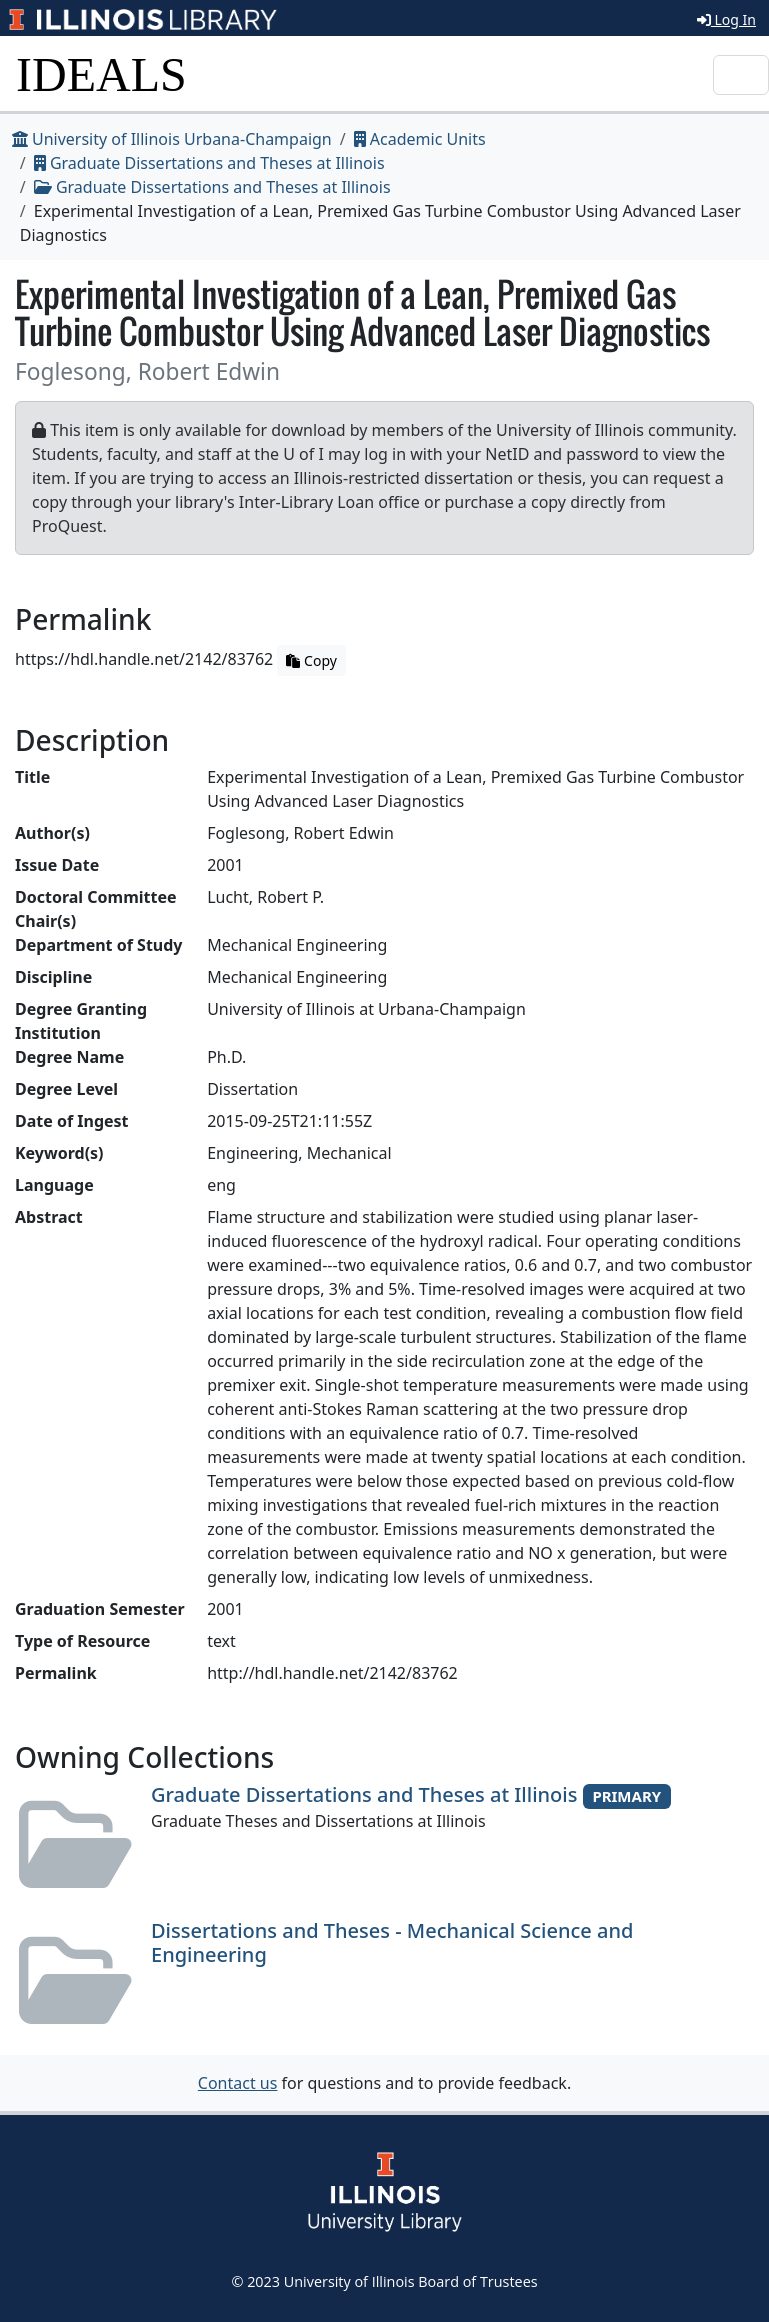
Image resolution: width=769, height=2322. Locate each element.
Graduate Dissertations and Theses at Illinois (209, 163)
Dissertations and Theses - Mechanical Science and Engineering (392, 1942)
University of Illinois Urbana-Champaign (172, 139)
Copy (311, 660)
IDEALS (101, 74)
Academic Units (420, 139)
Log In (726, 19)
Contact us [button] (238, 2083)
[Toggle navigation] (741, 75)
